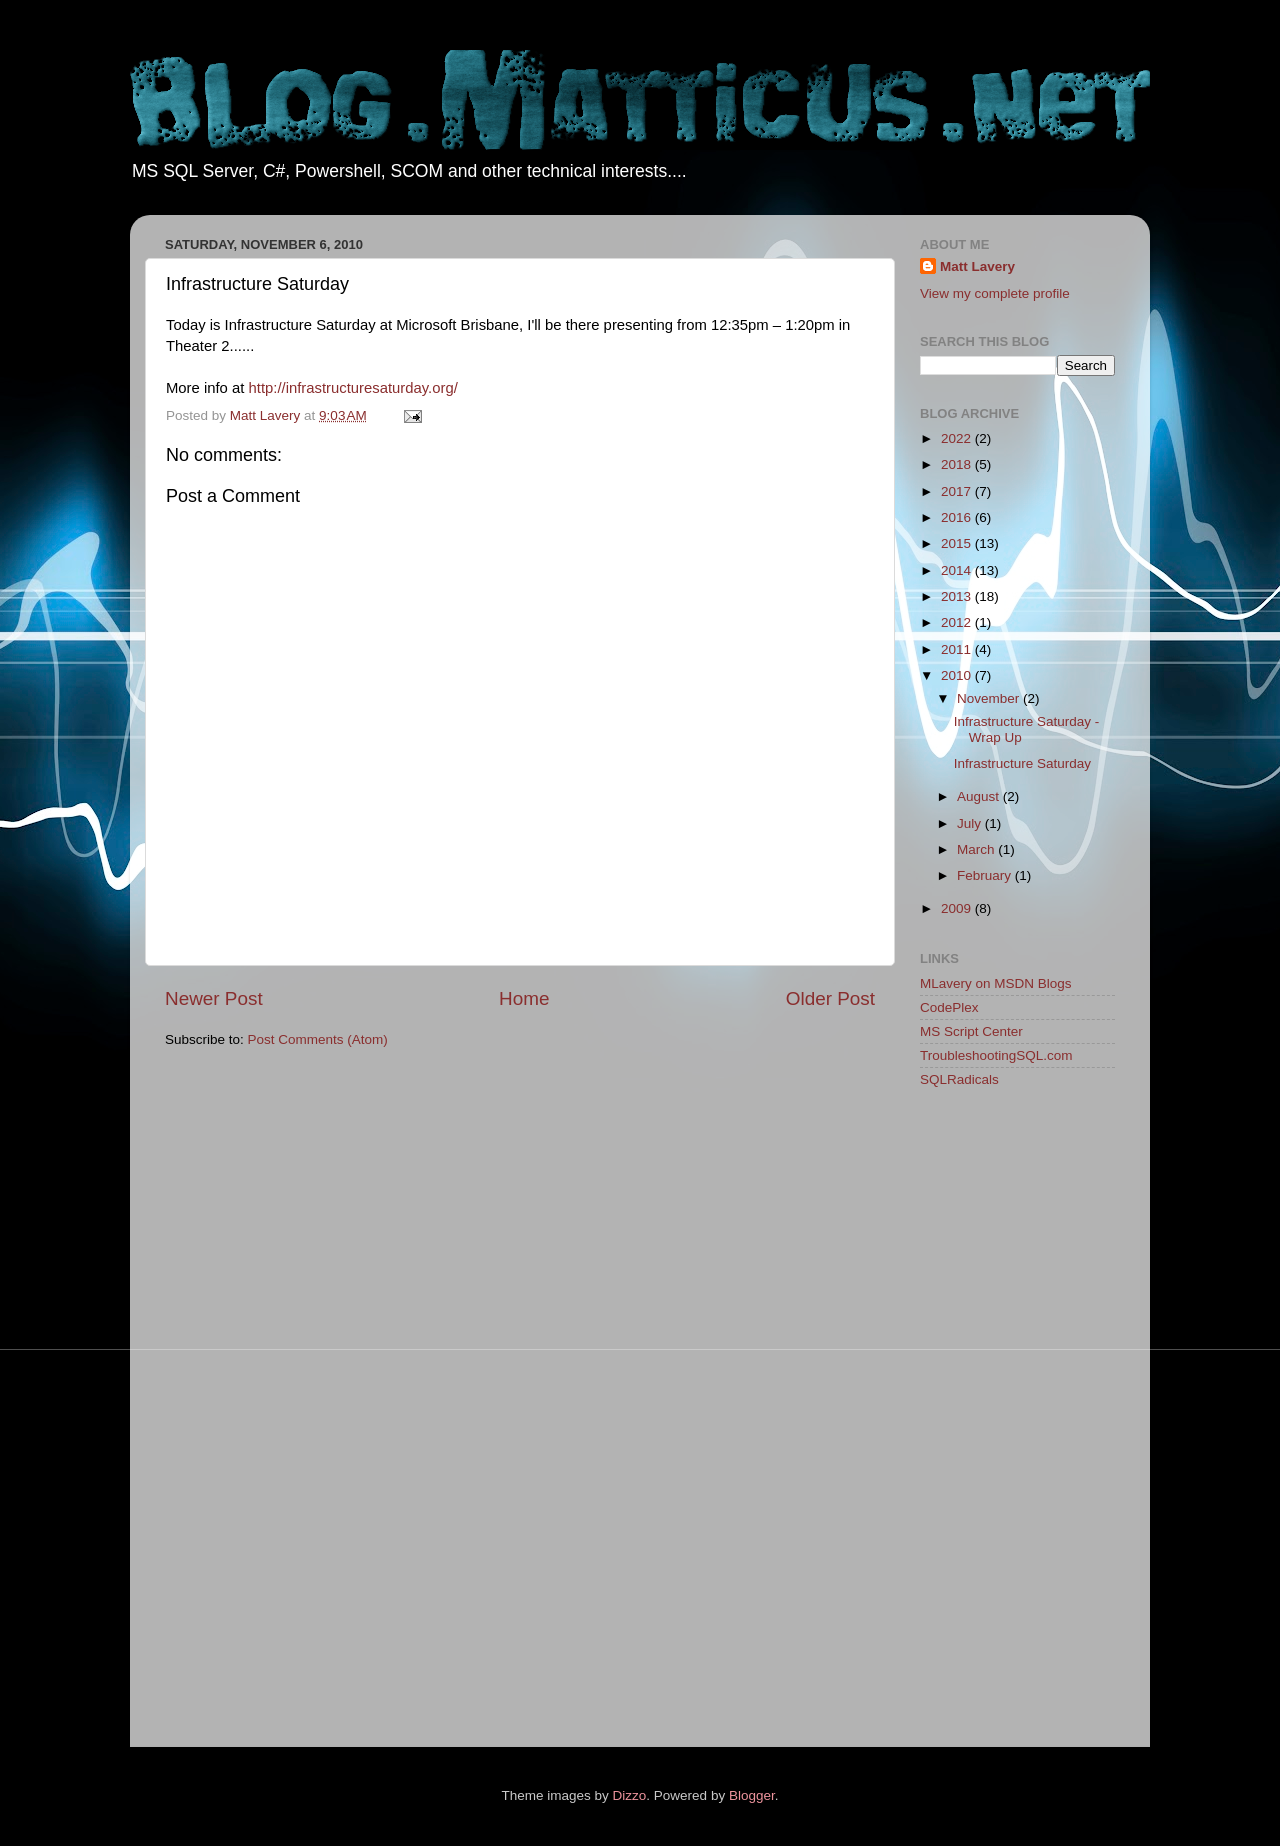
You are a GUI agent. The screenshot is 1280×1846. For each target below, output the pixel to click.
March (977, 849)
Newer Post (214, 998)
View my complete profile (995, 293)
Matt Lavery (977, 266)
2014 (958, 570)
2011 (958, 649)
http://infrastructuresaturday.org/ (353, 388)
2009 (958, 908)
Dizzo (630, 1795)
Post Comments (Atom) (318, 1039)
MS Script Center (971, 1031)
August (980, 796)
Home (524, 998)
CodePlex (949, 1007)
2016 (958, 517)
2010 (958, 675)
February (986, 875)
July (971, 823)
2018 (958, 464)
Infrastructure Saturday (1022, 763)
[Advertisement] (1000, 1421)
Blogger (752, 1795)
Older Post (830, 998)
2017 (958, 491)
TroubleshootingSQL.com (996, 1055)
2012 (958, 622)
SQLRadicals (959, 1079)
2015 (958, 543)
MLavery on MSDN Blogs (996, 983)
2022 (958, 438)
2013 (958, 596)
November (990, 698)
